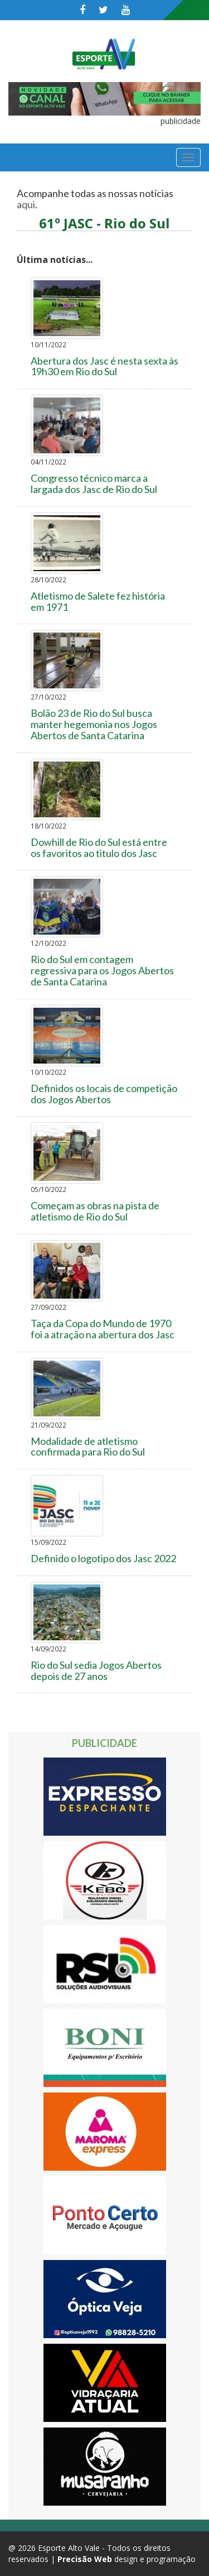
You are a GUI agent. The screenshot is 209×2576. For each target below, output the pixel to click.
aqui (26, 204)
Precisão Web (84, 2559)
